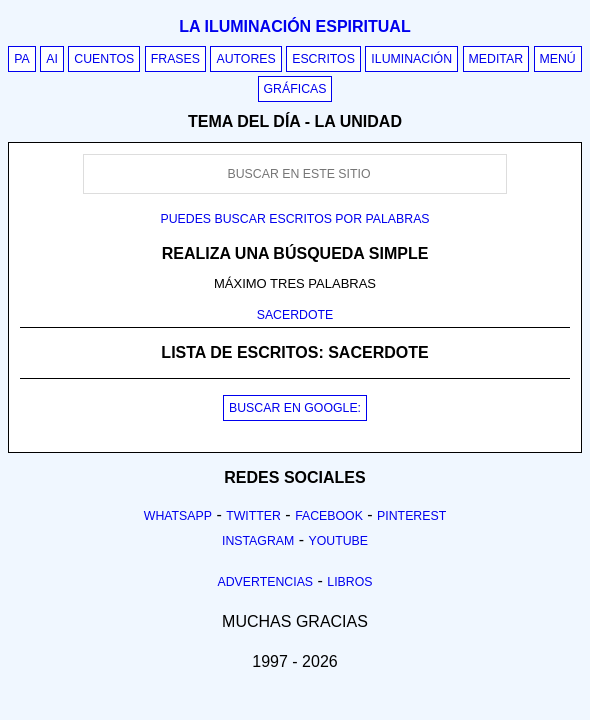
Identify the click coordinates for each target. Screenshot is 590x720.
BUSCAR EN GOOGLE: (295, 408)
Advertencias (266, 582)
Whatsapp (178, 516)
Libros (349, 582)
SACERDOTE (295, 315)
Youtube (338, 541)
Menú (558, 59)
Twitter (253, 516)
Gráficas (295, 89)
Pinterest (411, 516)
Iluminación (411, 59)
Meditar (496, 59)
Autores (245, 59)
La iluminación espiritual (294, 26)
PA (22, 59)
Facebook (329, 516)
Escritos (323, 59)
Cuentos (104, 59)
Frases (175, 59)
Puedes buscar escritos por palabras (294, 219)
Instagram (258, 541)
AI (52, 59)
